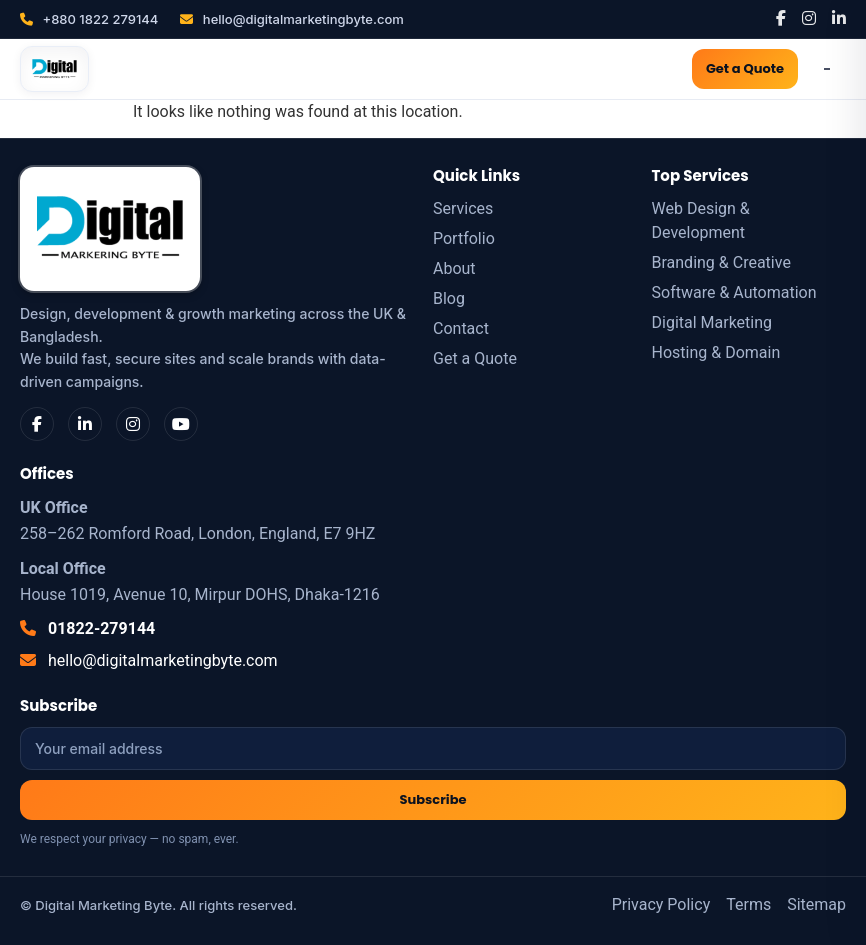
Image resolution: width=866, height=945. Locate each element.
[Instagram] (809, 18)
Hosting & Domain (716, 352)
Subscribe (433, 799)
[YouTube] (181, 424)
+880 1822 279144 (89, 19)
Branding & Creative (721, 262)
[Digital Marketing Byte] (54, 69)
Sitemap (816, 904)
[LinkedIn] (839, 18)
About (454, 268)
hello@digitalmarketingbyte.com (291, 19)
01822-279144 (87, 628)
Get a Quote (745, 68)
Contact (461, 328)
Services (463, 208)
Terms (748, 904)
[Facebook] (781, 18)
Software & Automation (734, 292)
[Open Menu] (827, 69)
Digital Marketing (712, 322)
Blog (449, 298)
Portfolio (464, 238)
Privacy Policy (661, 904)
